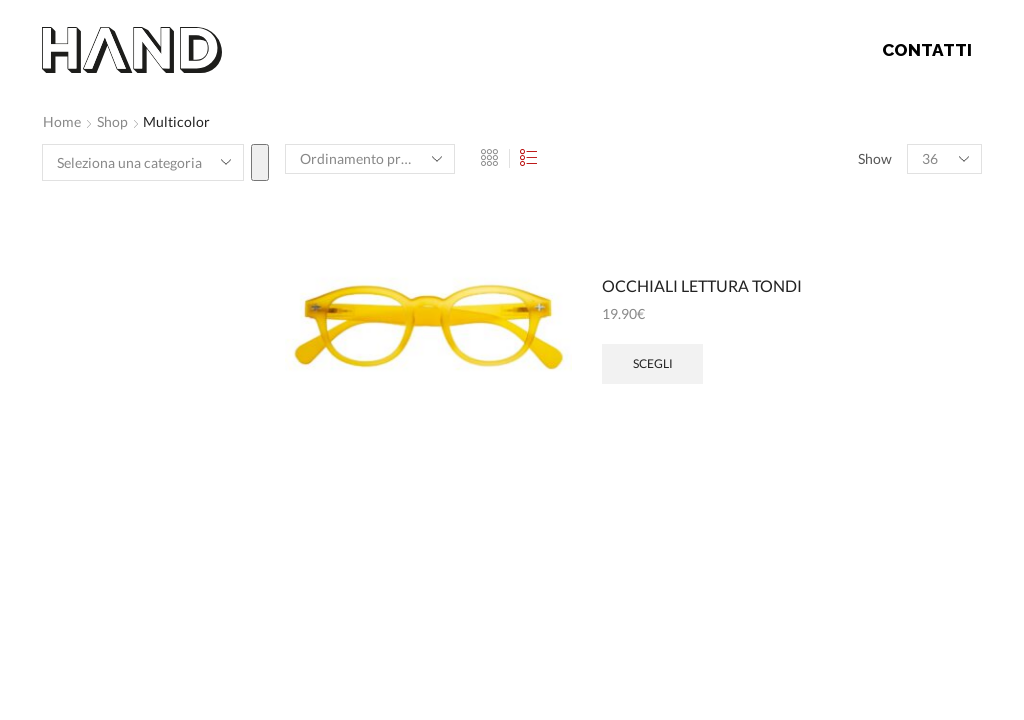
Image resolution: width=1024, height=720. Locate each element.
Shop (112, 121)
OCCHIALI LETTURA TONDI (702, 285)
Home (62, 121)
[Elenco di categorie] (143, 162)
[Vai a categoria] (260, 162)
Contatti (927, 50)
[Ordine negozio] (370, 159)
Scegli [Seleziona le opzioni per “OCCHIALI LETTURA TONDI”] (653, 363)
